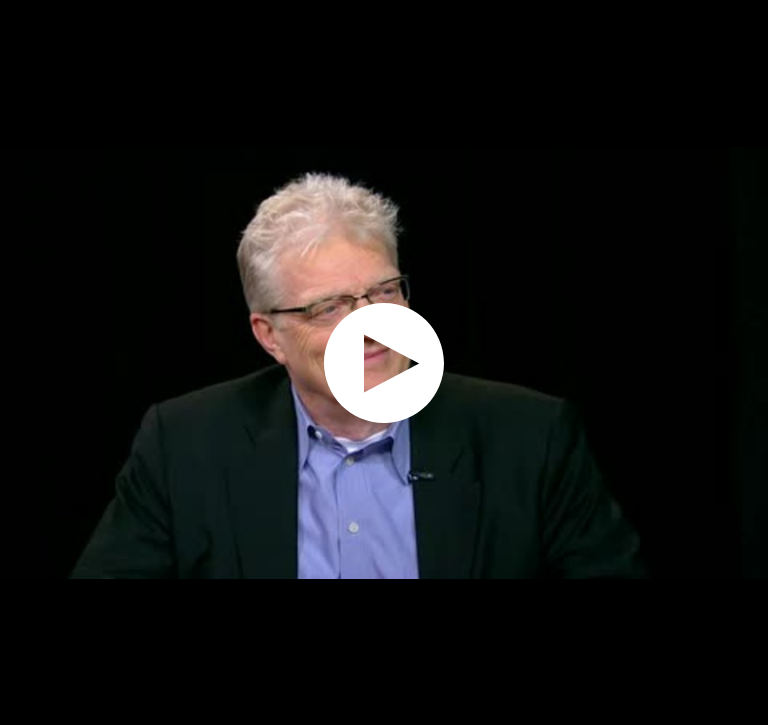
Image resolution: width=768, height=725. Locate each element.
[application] (384, 362)
